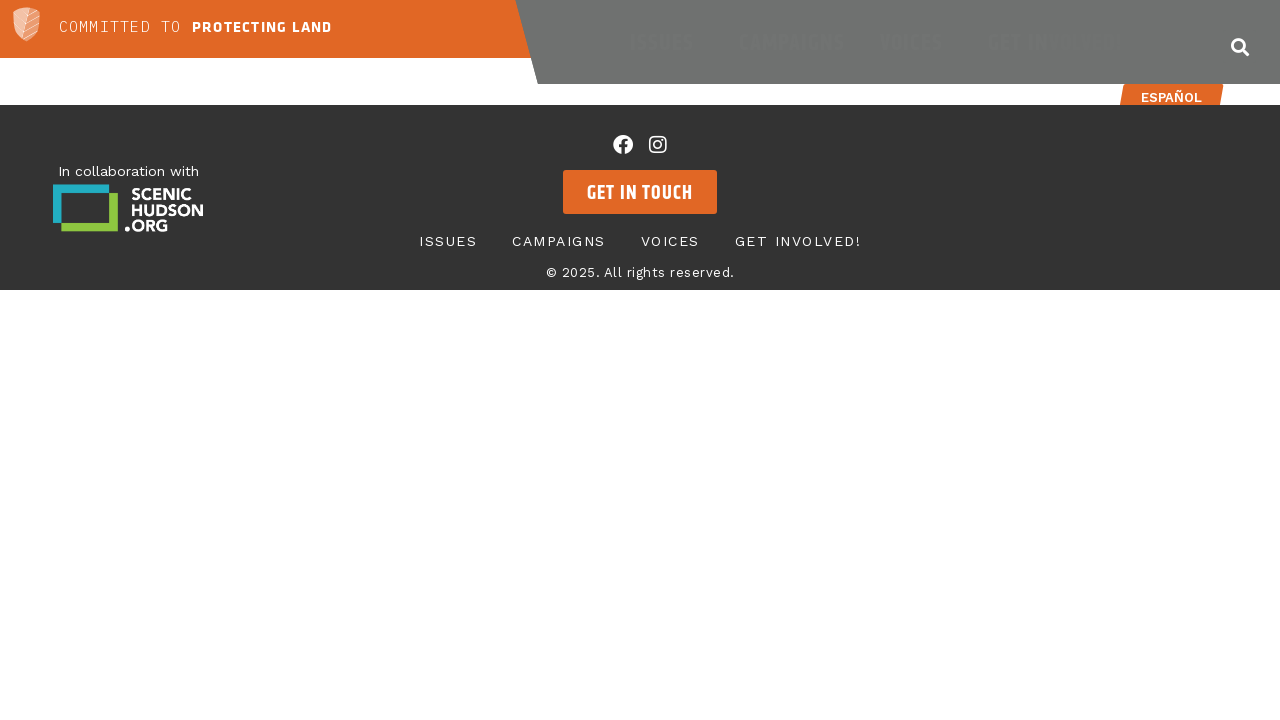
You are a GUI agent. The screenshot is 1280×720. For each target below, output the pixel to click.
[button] (1239, 46)
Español (1171, 97)
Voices (916, 42)
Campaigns (792, 42)
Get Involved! (1060, 42)
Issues (667, 42)
